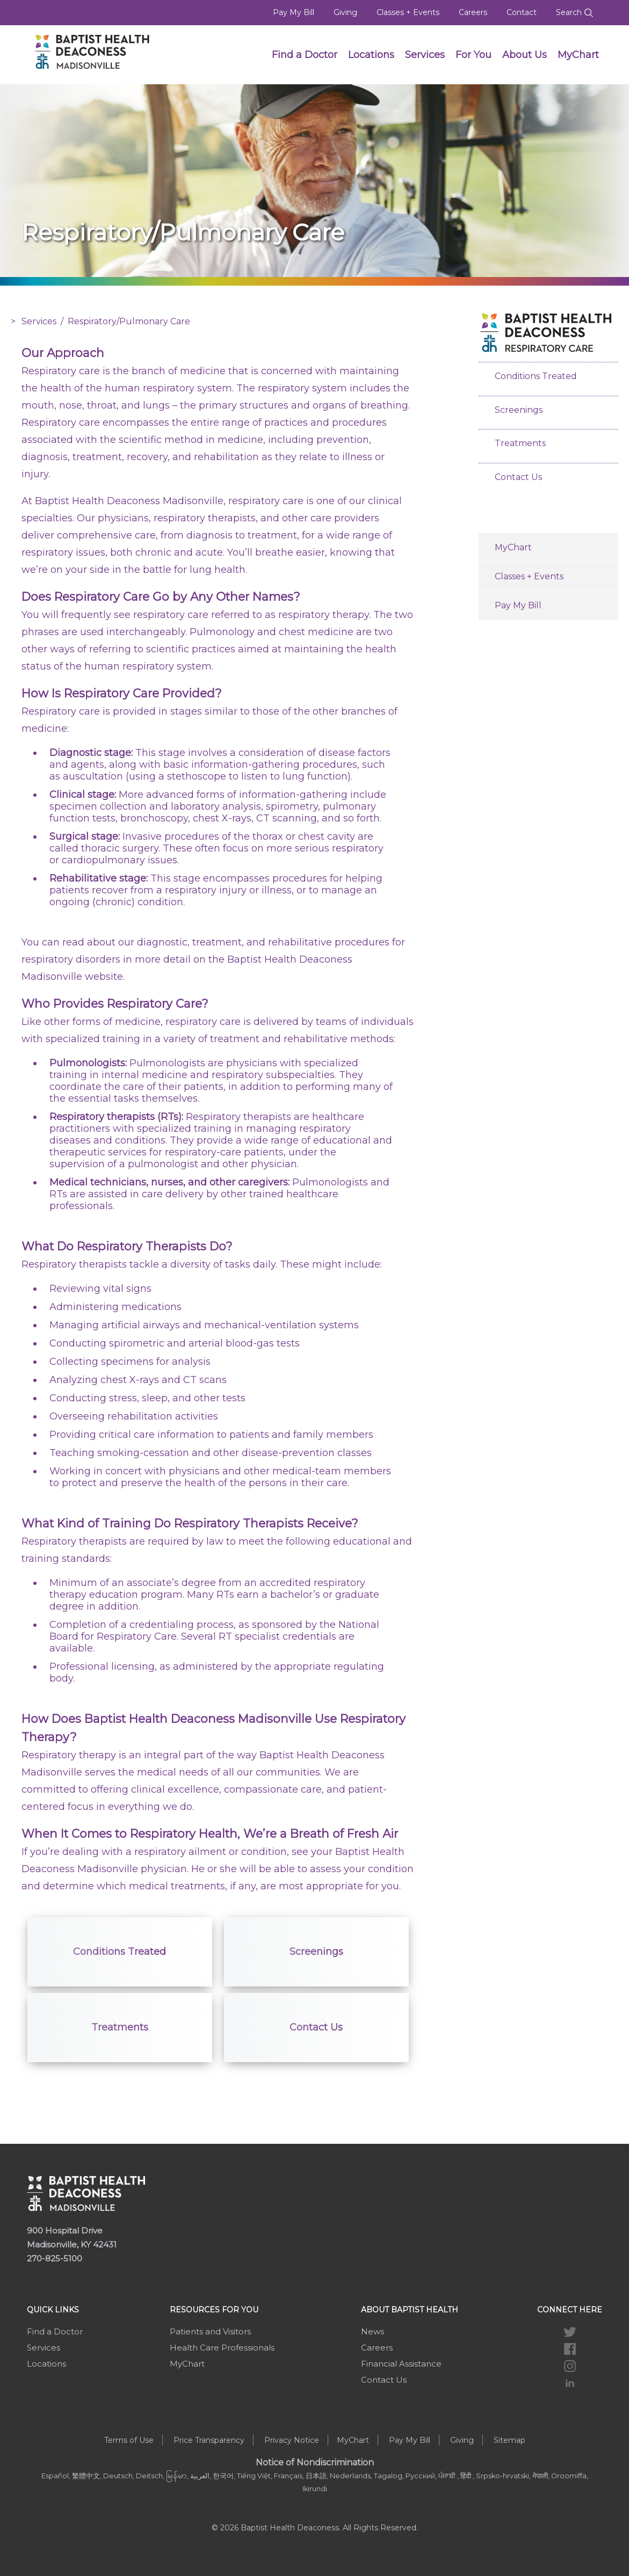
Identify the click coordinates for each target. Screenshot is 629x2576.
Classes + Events (408, 12)
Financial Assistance (401, 2364)
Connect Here (569, 2310)
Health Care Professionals (222, 2347)
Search (575, 12)
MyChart (578, 55)
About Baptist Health (409, 2310)
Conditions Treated (119, 1952)
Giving (345, 12)
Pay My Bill (293, 12)
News (372, 2331)
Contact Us (316, 2027)
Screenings (316, 1952)
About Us (524, 55)
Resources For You (214, 2310)
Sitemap (509, 2440)
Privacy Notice (291, 2440)
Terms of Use (129, 2440)
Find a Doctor (304, 55)
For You (473, 55)
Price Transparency (208, 2440)
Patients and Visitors (210, 2331)
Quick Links (53, 2310)
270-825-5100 (54, 2258)
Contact (522, 12)
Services (425, 55)
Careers (473, 12)
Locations (371, 55)
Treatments (119, 2027)
